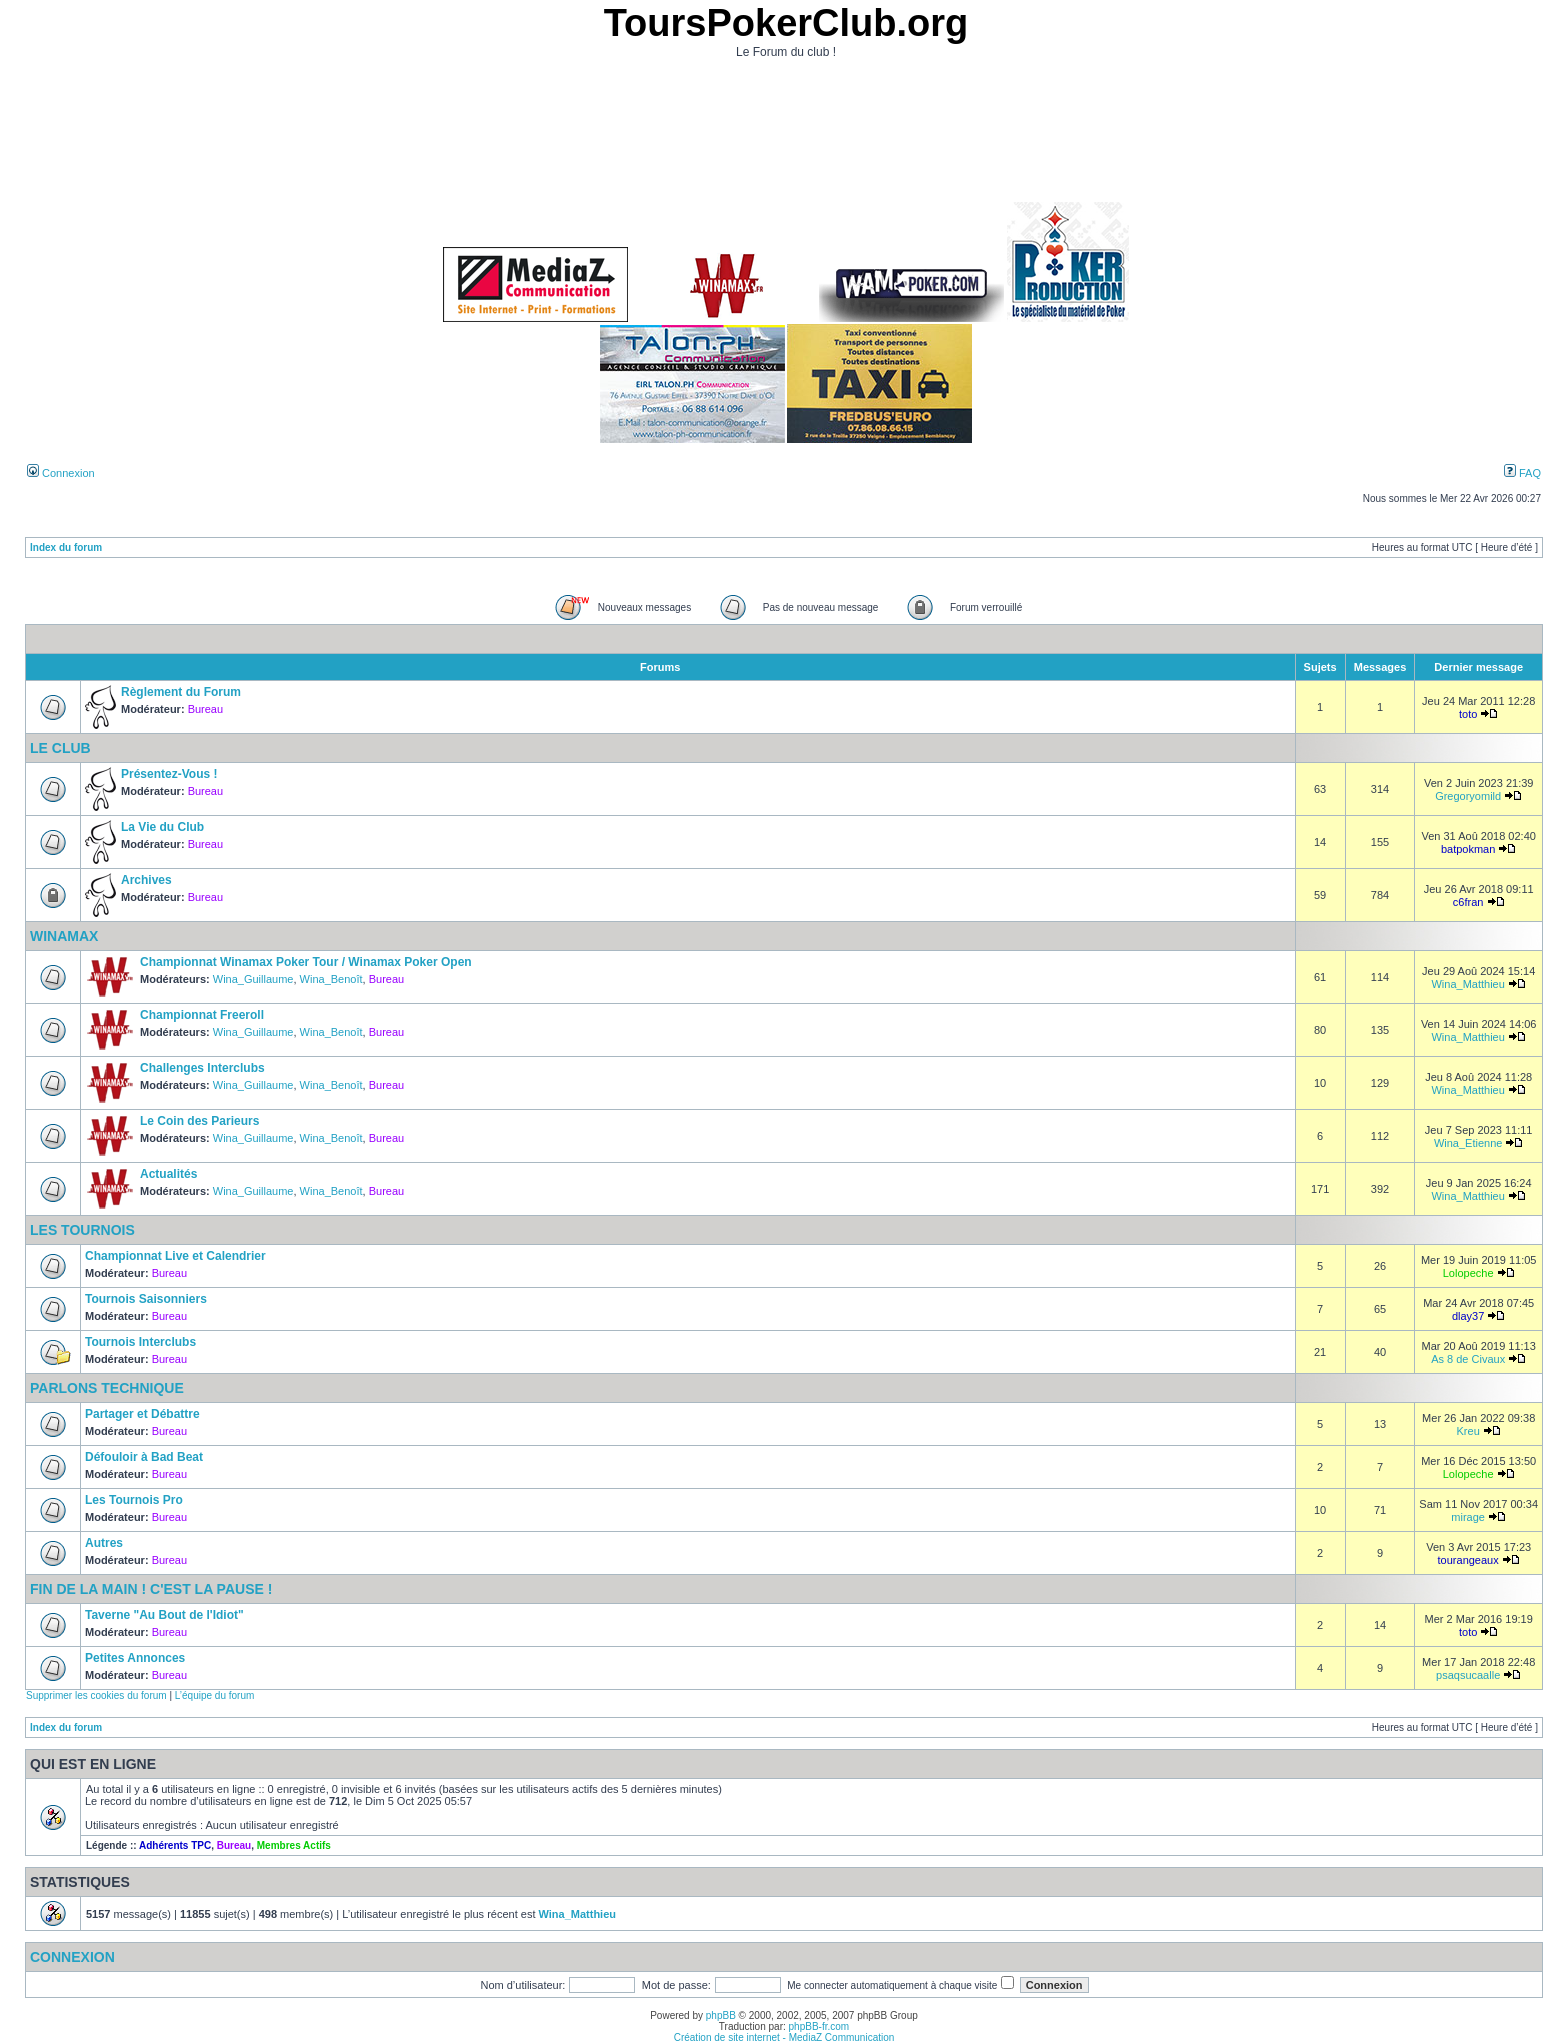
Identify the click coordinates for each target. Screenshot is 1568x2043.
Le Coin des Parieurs (199, 1121)
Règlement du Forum (181, 692)
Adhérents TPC (175, 1845)
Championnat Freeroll (202, 1015)
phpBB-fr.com (819, 2026)
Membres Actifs (294, 1845)
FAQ (1522, 473)
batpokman (1468, 849)
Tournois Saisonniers (146, 1299)
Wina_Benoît (331, 979)
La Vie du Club (162, 827)
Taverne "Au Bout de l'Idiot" (164, 1615)
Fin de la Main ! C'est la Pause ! (151, 1589)
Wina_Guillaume (253, 979)
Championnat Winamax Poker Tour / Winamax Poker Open (306, 962)
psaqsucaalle (1468, 1675)
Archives (146, 880)
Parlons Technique (107, 1388)
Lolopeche (1468, 1273)
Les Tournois (82, 1230)
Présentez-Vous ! (169, 774)
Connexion (61, 473)
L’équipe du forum (215, 1695)
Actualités (168, 1174)
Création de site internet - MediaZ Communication (784, 2037)
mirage (1468, 1517)
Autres (104, 1543)
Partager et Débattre (142, 1414)
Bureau (205, 709)
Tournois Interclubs (140, 1342)
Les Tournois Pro (134, 1500)
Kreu (1468, 1431)
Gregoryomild (1468, 796)
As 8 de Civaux (1468, 1359)
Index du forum (66, 547)
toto (1468, 714)
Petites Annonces (135, 1658)
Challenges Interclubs (202, 1068)
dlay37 (1468, 1316)
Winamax (64, 936)
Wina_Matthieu (1467, 984)
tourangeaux (1468, 1560)
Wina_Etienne (1468, 1143)
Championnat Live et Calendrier (175, 1256)
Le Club (60, 748)
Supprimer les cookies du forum (96, 1695)
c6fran (1468, 902)
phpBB (721, 2015)
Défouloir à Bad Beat (144, 1457)
